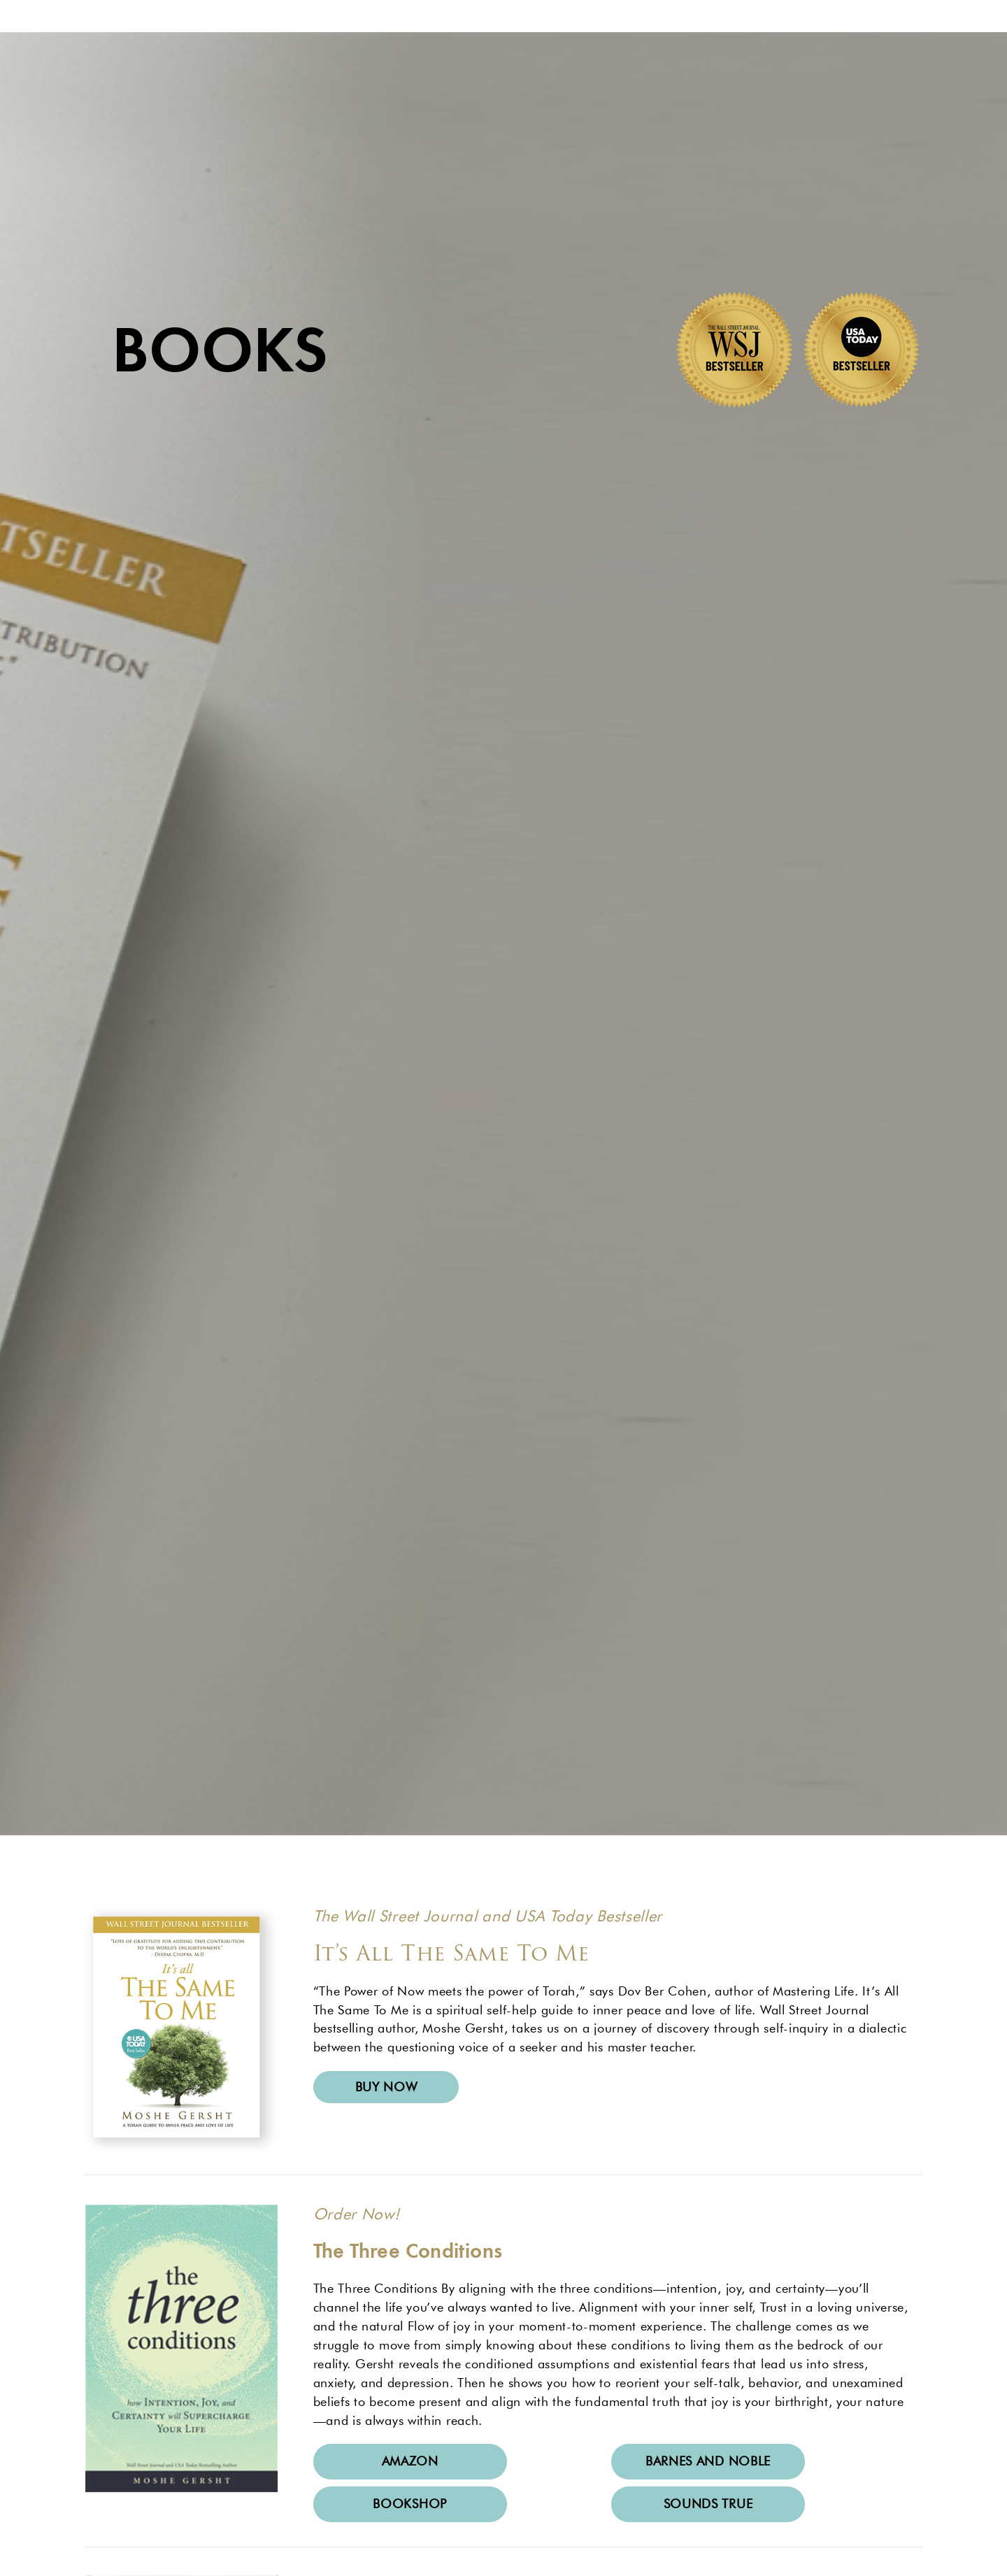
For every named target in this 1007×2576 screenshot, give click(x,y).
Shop (649, 59)
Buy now (386, 2204)
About (316, 59)
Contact (741, 59)
